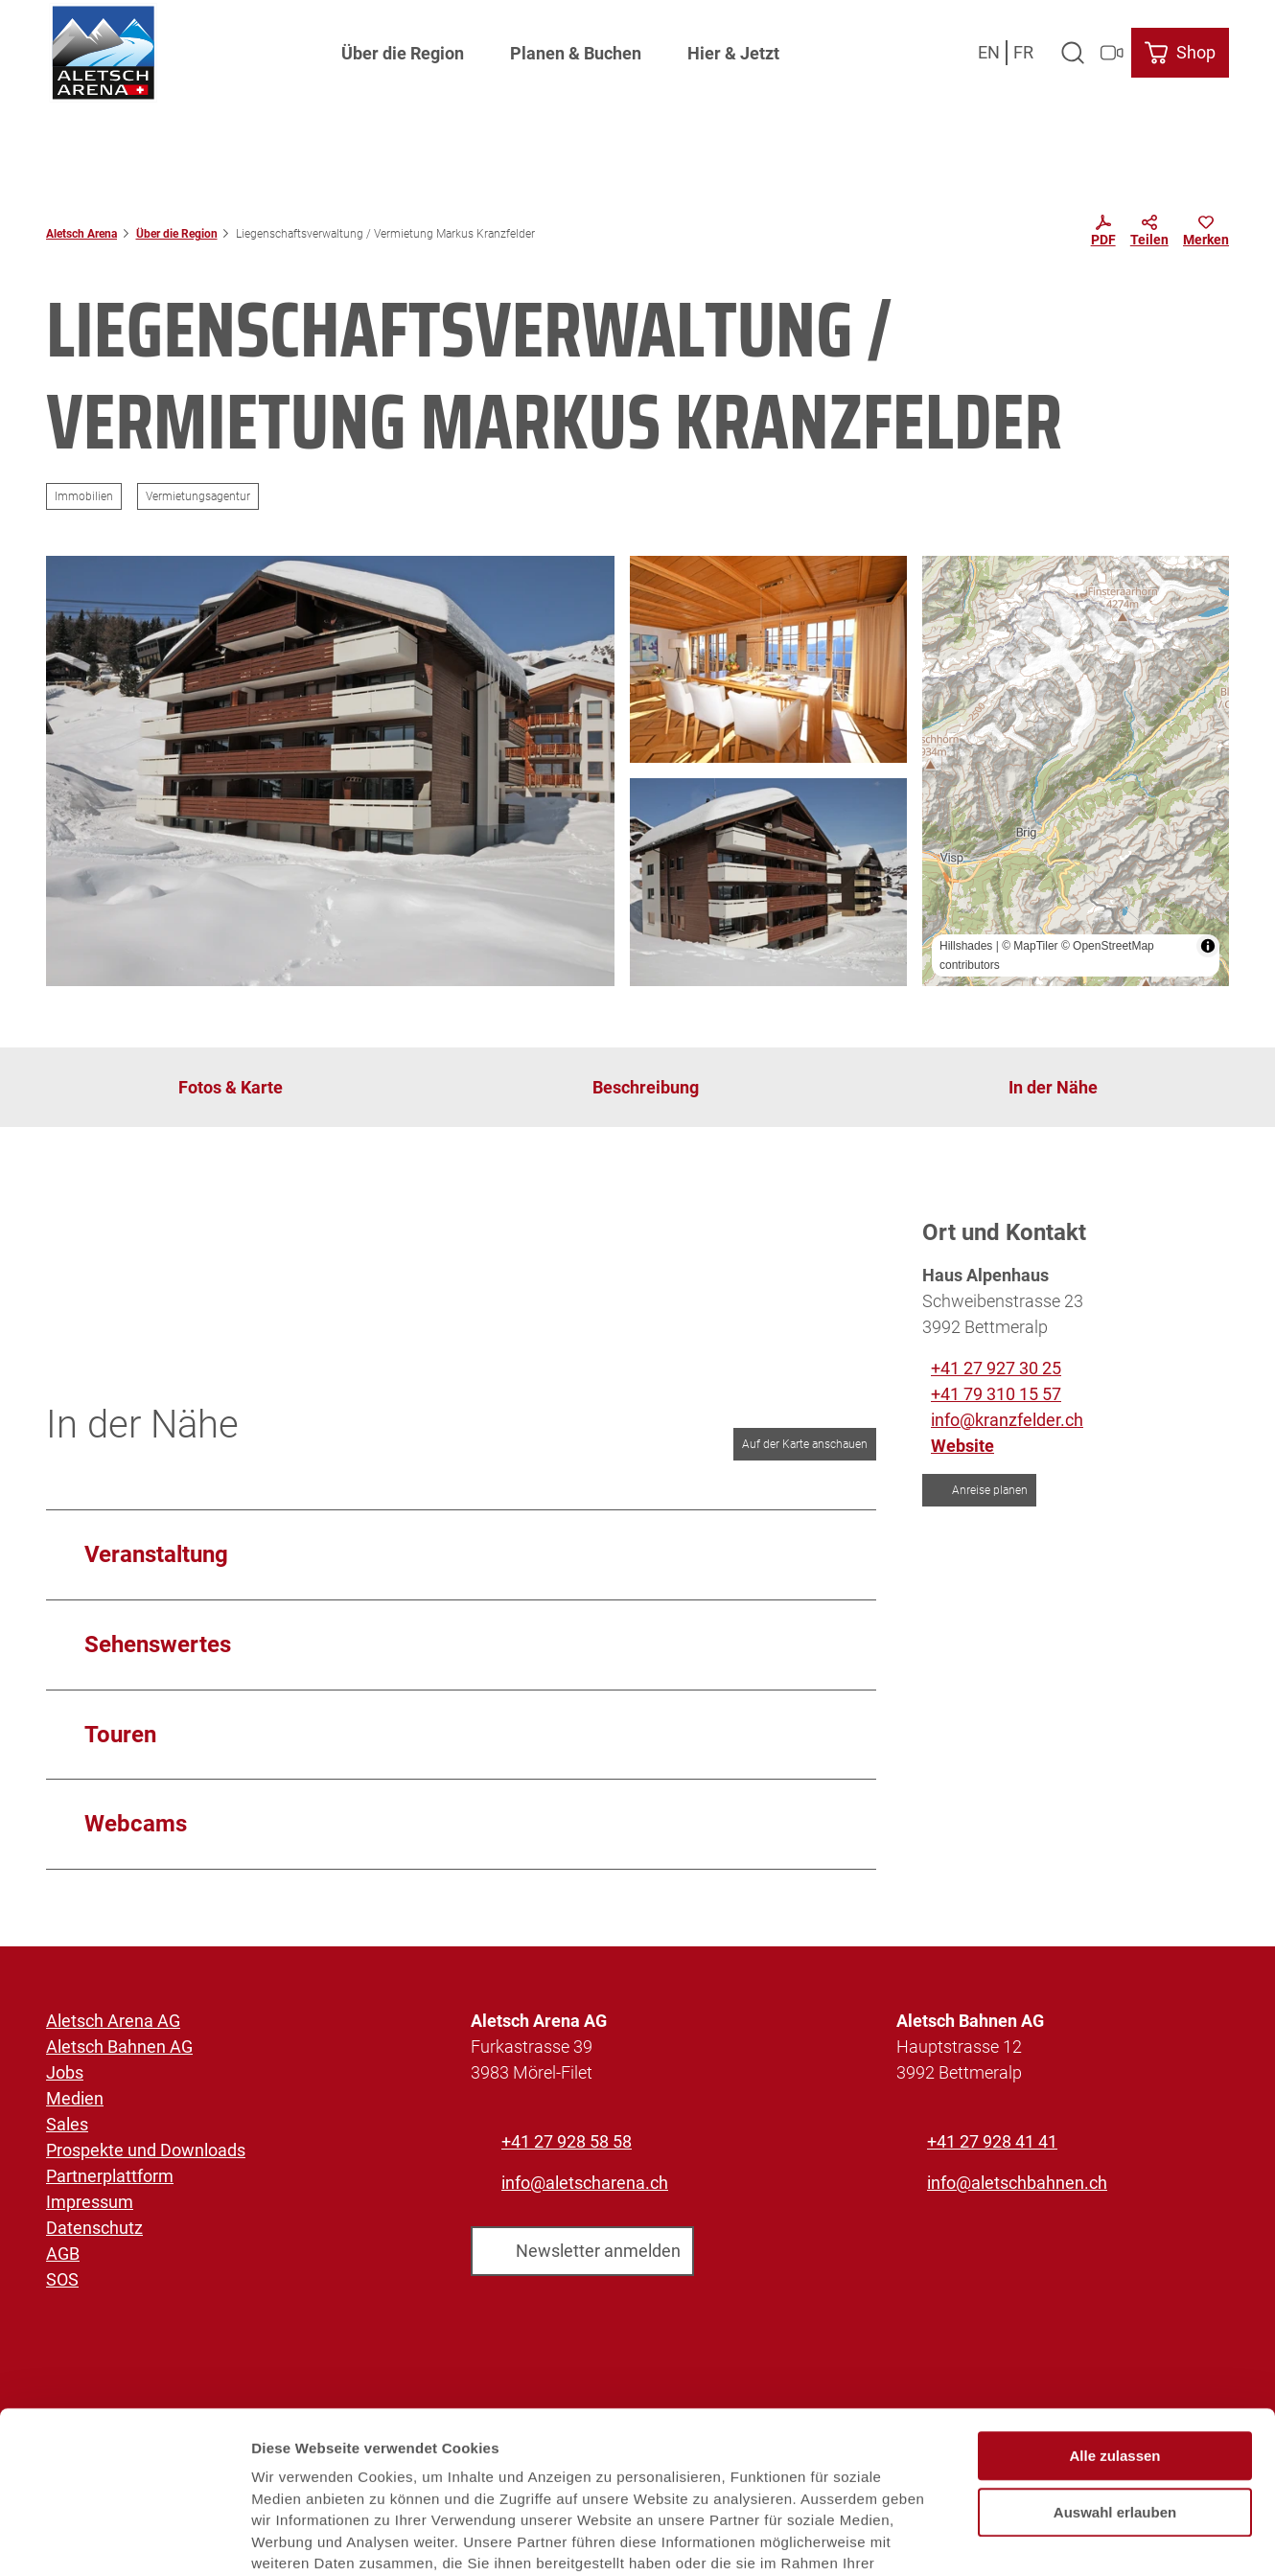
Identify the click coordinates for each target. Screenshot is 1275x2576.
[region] (1075, 771)
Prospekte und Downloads (145, 2150)
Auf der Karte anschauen (805, 1444)
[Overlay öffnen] (1072, 53)
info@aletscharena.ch (584, 2183)
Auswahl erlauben (1115, 2388)
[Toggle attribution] (1207, 945)
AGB (63, 2253)
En (989, 52)
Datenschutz (94, 2228)
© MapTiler (1029, 946)
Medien (75, 2098)
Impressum (89, 2202)
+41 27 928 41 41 (992, 2141)
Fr (1023, 52)
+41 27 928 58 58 (566, 2141)
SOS (62, 2279)
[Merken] (1206, 234)
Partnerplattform (110, 2176)
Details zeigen (1019, 2538)
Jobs (64, 2072)
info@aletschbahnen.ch (1017, 2183)
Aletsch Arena (81, 234)
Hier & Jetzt (733, 53)
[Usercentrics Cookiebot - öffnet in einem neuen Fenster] (124, 2538)
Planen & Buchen (575, 53)
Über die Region (402, 53)
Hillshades (965, 946)
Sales (67, 2124)
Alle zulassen (1114, 2332)
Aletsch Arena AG (113, 2021)
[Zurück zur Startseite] (103, 52)
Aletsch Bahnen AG (119, 2046)
